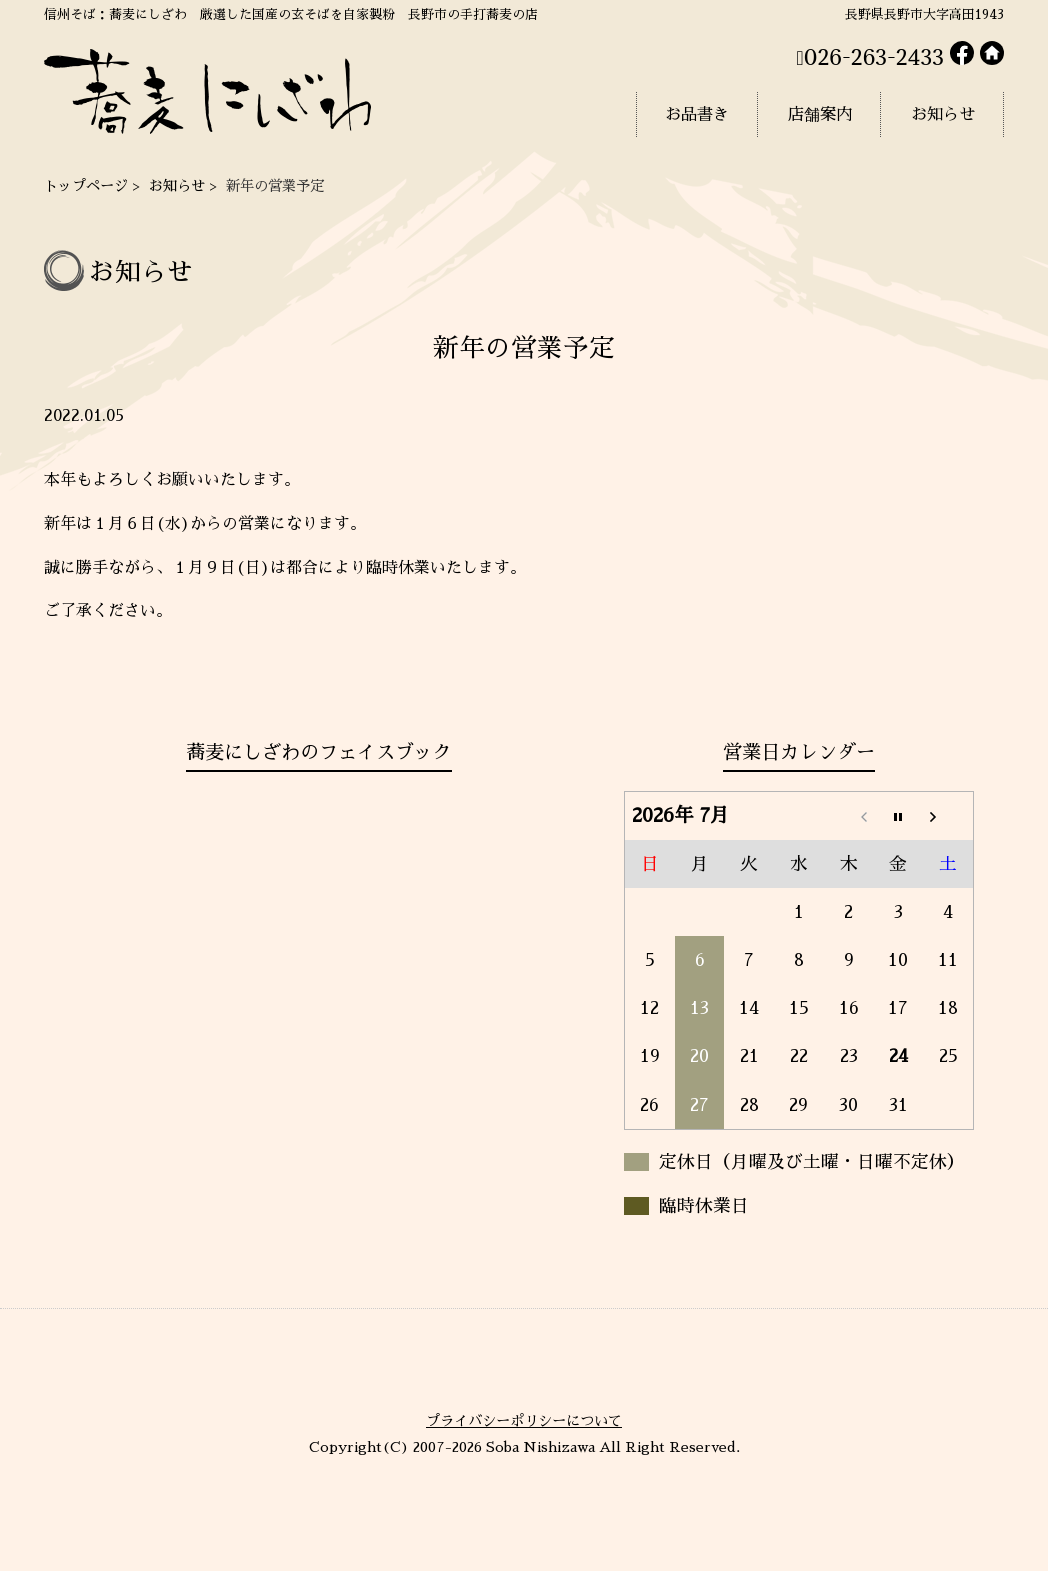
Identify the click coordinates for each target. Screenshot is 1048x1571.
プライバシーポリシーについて (524, 1421)
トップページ (86, 186)
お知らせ (177, 186)
